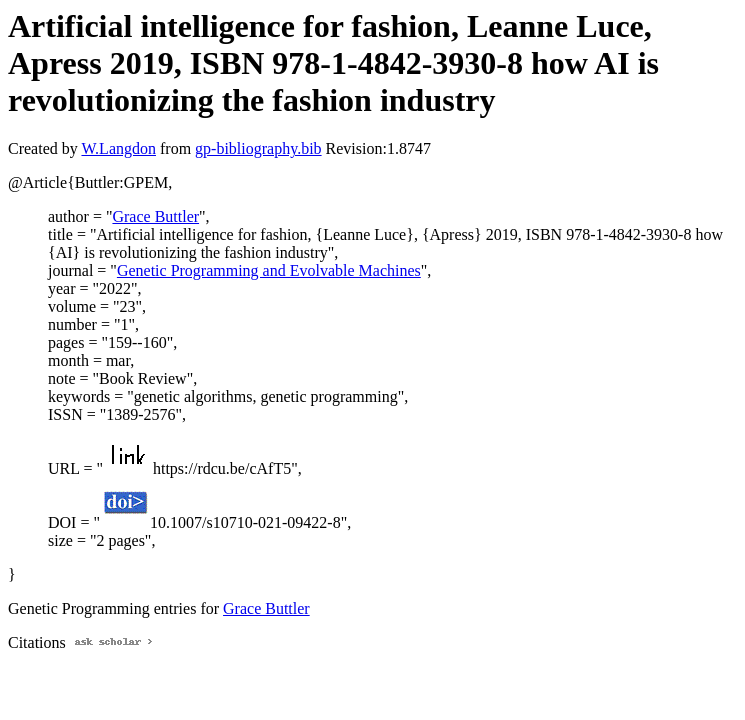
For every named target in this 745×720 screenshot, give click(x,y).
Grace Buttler (155, 216)
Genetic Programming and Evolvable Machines (269, 270)
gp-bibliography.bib (258, 148)
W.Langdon (118, 148)
